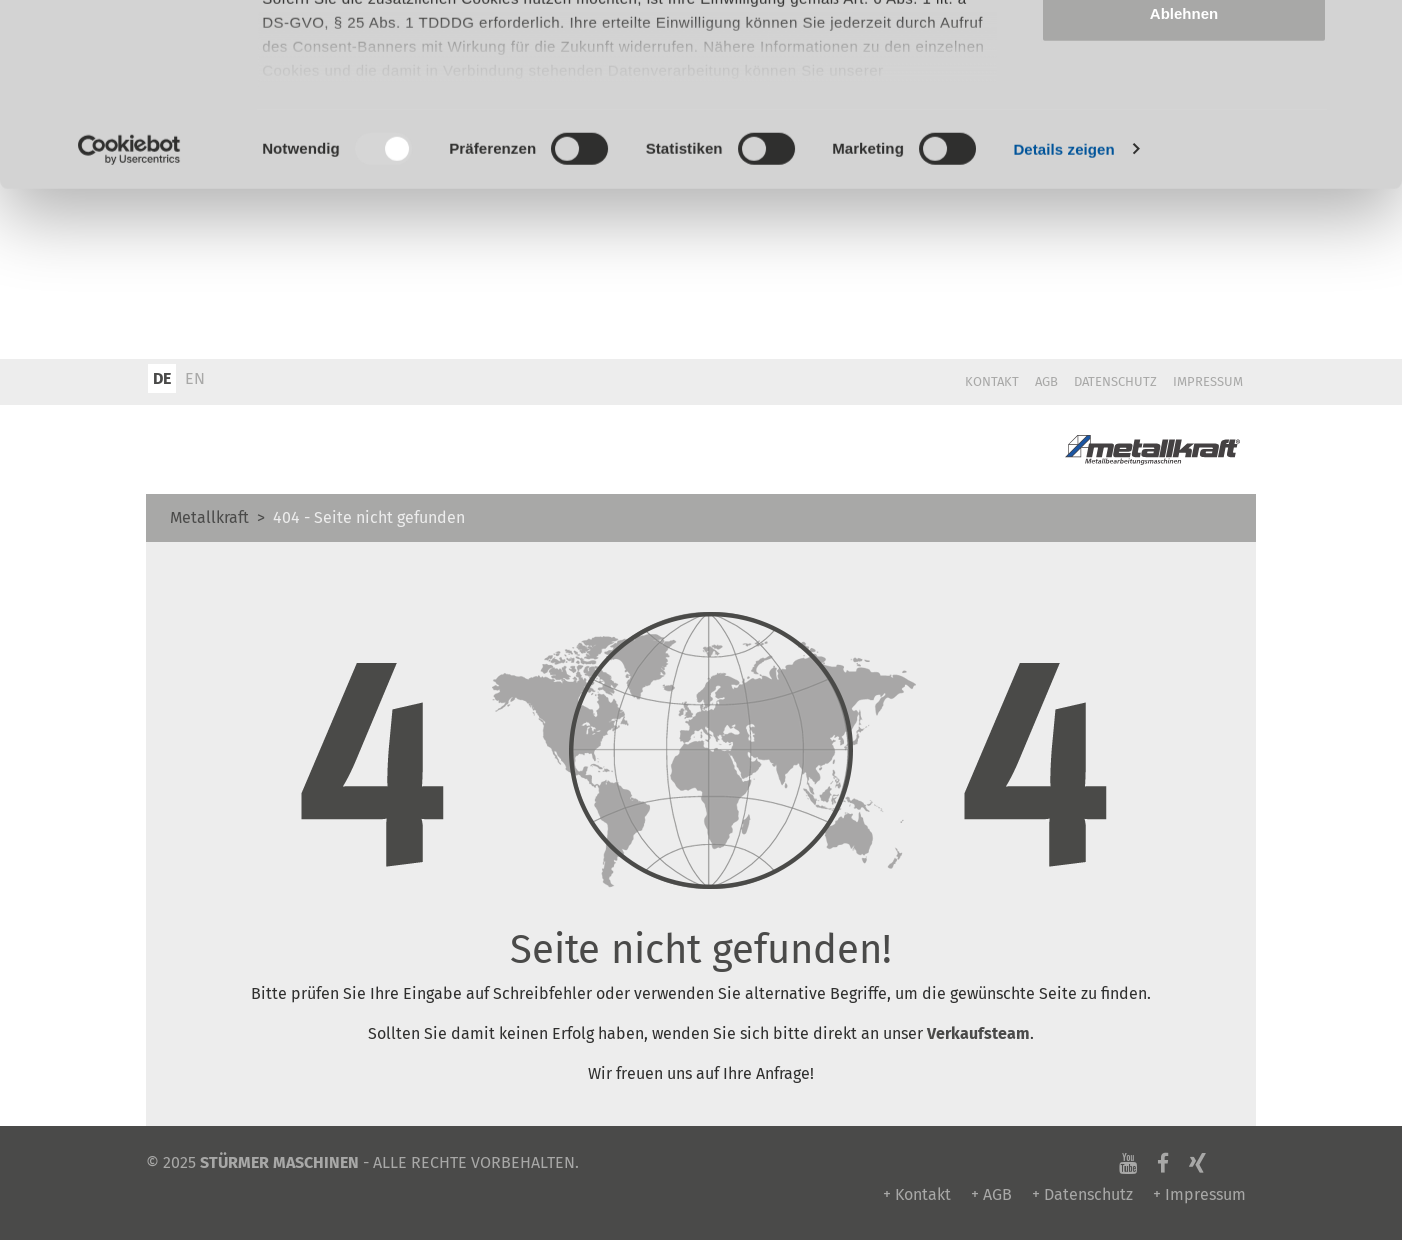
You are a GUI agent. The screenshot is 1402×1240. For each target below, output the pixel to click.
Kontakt (992, 381)
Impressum (1208, 381)
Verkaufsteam (978, 1033)
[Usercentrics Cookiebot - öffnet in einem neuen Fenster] (129, 320)
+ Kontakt (917, 1194)
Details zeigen (1063, 319)
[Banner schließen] (1371, 31)
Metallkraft (209, 517)
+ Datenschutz (1082, 1194)
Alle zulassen (1183, 52)
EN (195, 378)
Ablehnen (1184, 183)
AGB (1046, 381)
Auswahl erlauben (1184, 118)
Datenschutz (1115, 381)
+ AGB (991, 1194)
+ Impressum (1199, 1194)
